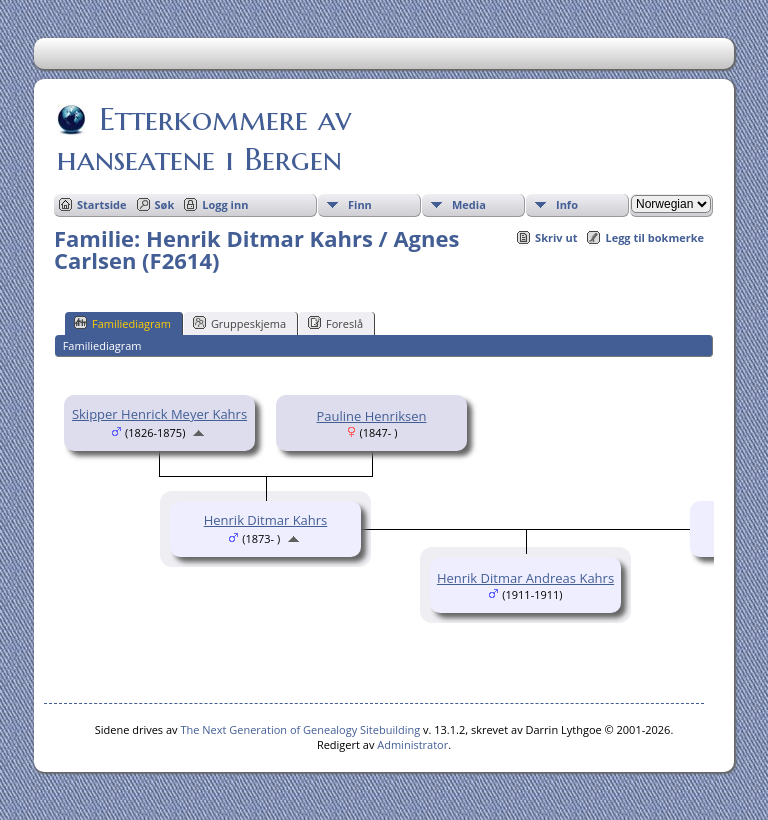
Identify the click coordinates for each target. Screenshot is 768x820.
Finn (360, 204)
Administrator (412, 744)
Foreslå (335, 323)
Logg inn (225, 204)
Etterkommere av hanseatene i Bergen (204, 139)
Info (567, 204)
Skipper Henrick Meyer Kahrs (159, 414)
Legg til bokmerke (654, 237)
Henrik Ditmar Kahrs (266, 520)
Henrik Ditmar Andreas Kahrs (525, 578)
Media (469, 204)
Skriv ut (556, 237)
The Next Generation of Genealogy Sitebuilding (300, 729)
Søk (165, 204)
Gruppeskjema (239, 323)
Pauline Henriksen (372, 416)
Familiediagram (122, 323)
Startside (102, 204)
